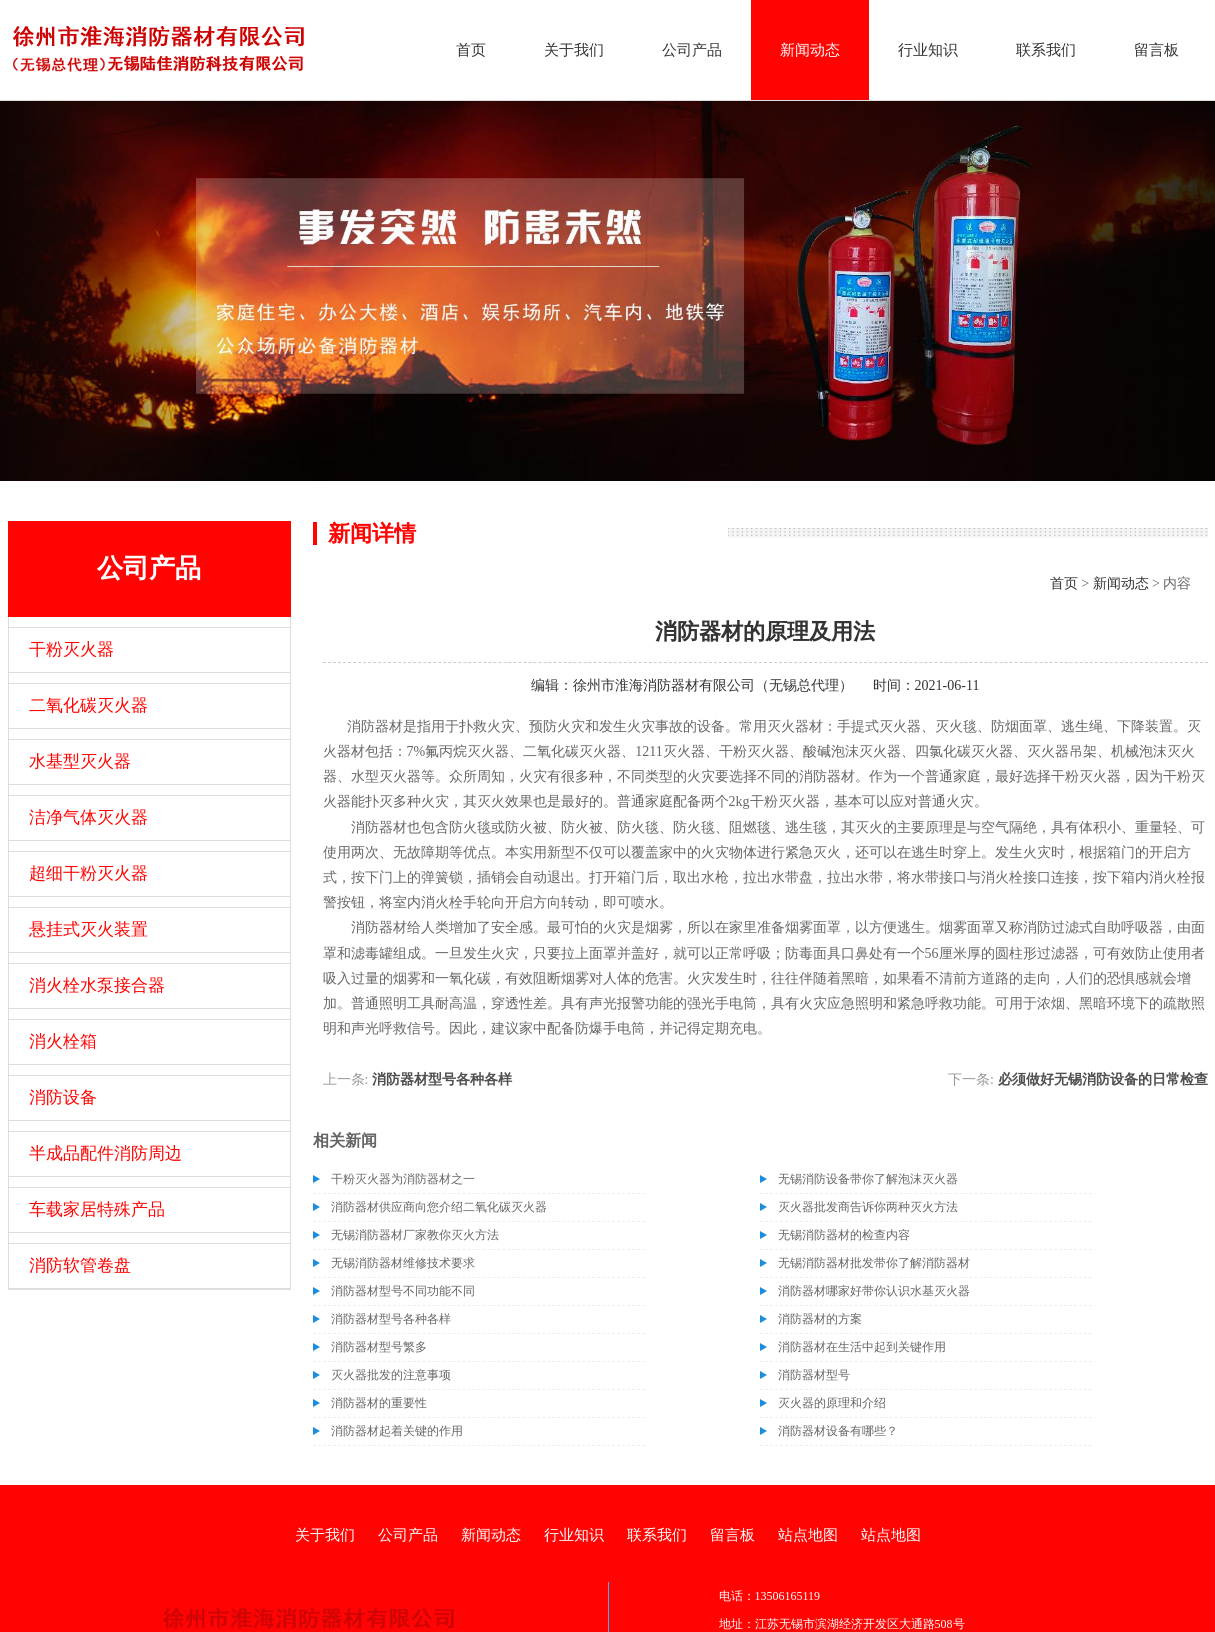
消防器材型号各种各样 (442, 1079)
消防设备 (63, 1097)
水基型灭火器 (80, 761)
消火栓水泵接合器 (97, 985)
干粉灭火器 (71, 649)
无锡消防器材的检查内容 (844, 1235)
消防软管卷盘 (80, 1265)
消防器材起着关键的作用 (397, 1431)
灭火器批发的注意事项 (391, 1375)
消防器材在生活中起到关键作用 (862, 1347)
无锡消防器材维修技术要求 (403, 1263)
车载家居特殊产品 (97, 1209)
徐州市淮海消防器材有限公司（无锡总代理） (713, 685)
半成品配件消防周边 (105, 1153)
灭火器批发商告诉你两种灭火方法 (868, 1207)
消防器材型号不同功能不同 (403, 1291)
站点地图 (808, 1535)
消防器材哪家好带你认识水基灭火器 (874, 1291)
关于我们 (574, 50)
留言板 (1156, 50)
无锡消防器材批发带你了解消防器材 (874, 1263)
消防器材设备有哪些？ (838, 1431)
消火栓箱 (63, 1041)
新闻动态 (810, 50)
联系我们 (1046, 50)
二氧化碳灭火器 (88, 705)
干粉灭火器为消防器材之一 (403, 1179)
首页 (471, 50)
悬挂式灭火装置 (88, 929)
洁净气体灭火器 (88, 817)
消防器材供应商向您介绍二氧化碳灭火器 (439, 1207)
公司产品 (692, 50)
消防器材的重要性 (379, 1403)
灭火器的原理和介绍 (832, 1403)
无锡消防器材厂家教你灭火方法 (415, 1235)
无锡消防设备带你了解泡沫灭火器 (868, 1179)
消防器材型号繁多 (379, 1347)
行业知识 (928, 50)
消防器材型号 (814, 1375)
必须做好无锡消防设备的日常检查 (1103, 1079)
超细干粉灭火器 (88, 873)
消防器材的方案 (820, 1319)
